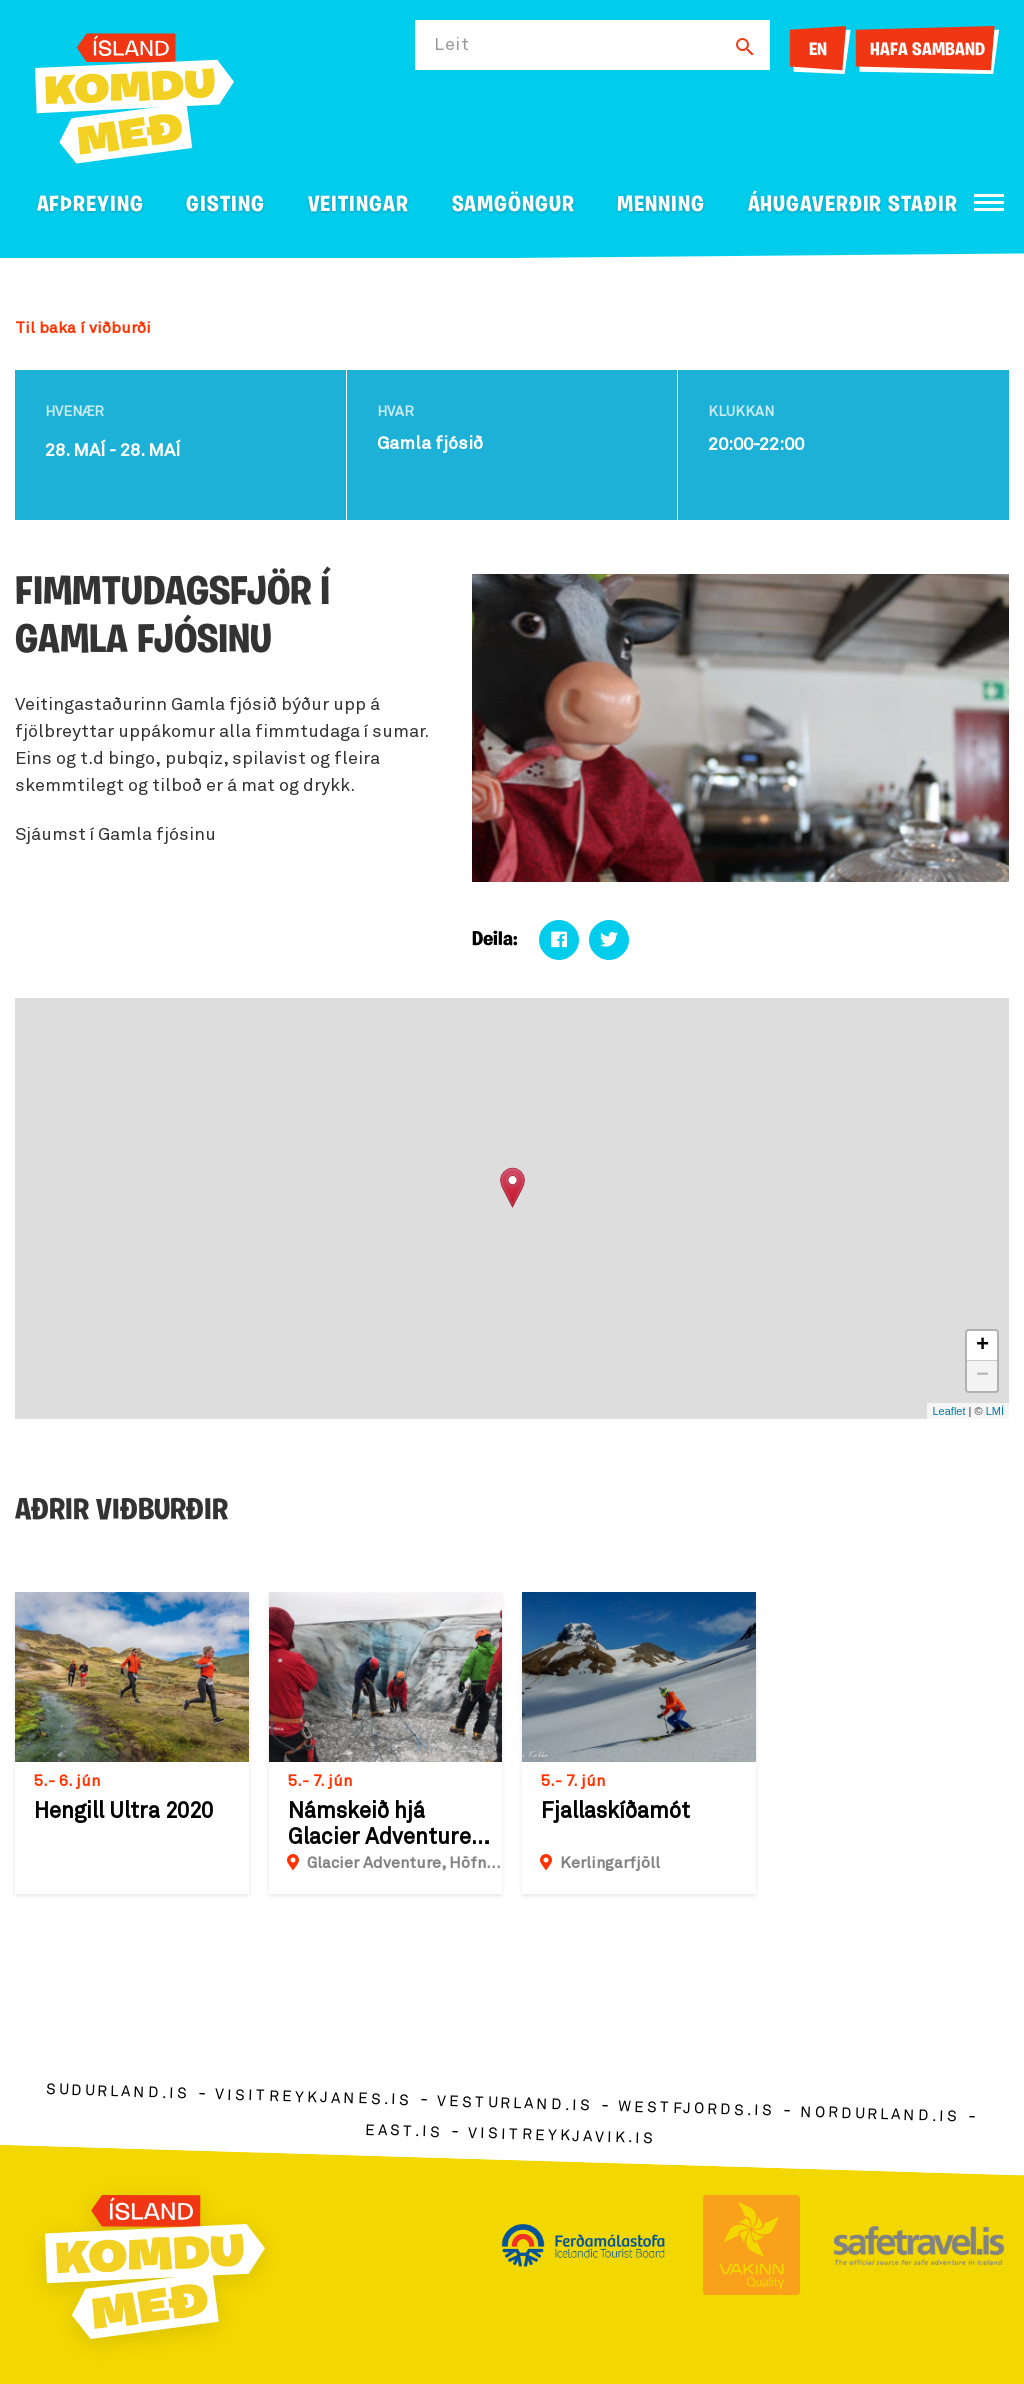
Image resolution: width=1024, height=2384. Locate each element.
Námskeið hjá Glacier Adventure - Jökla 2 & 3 (387, 1826)
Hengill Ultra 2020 (123, 1812)
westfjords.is (696, 2110)
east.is (404, 2131)
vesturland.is (515, 2104)
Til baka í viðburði (83, 328)
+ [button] (982, 1346)
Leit (452, 45)
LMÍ (995, 1411)
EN (818, 50)
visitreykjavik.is (561, 2136)
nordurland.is (880, 2115)
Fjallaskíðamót (615, 1812)
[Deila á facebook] (559, 940)
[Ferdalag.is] (134, 94)
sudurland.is (118, 2092)
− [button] (982, 1376)
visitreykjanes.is (313, 2098)
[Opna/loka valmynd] (989, 202)
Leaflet (948, 1411)
